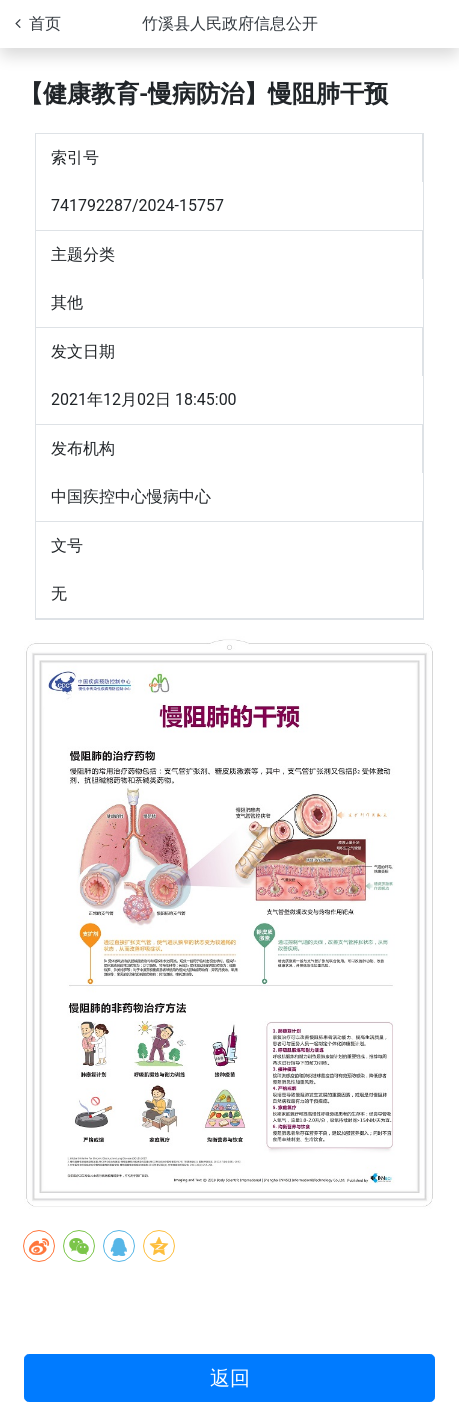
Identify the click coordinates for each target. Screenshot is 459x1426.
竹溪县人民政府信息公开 (230, 23)
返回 (230, 1378)
